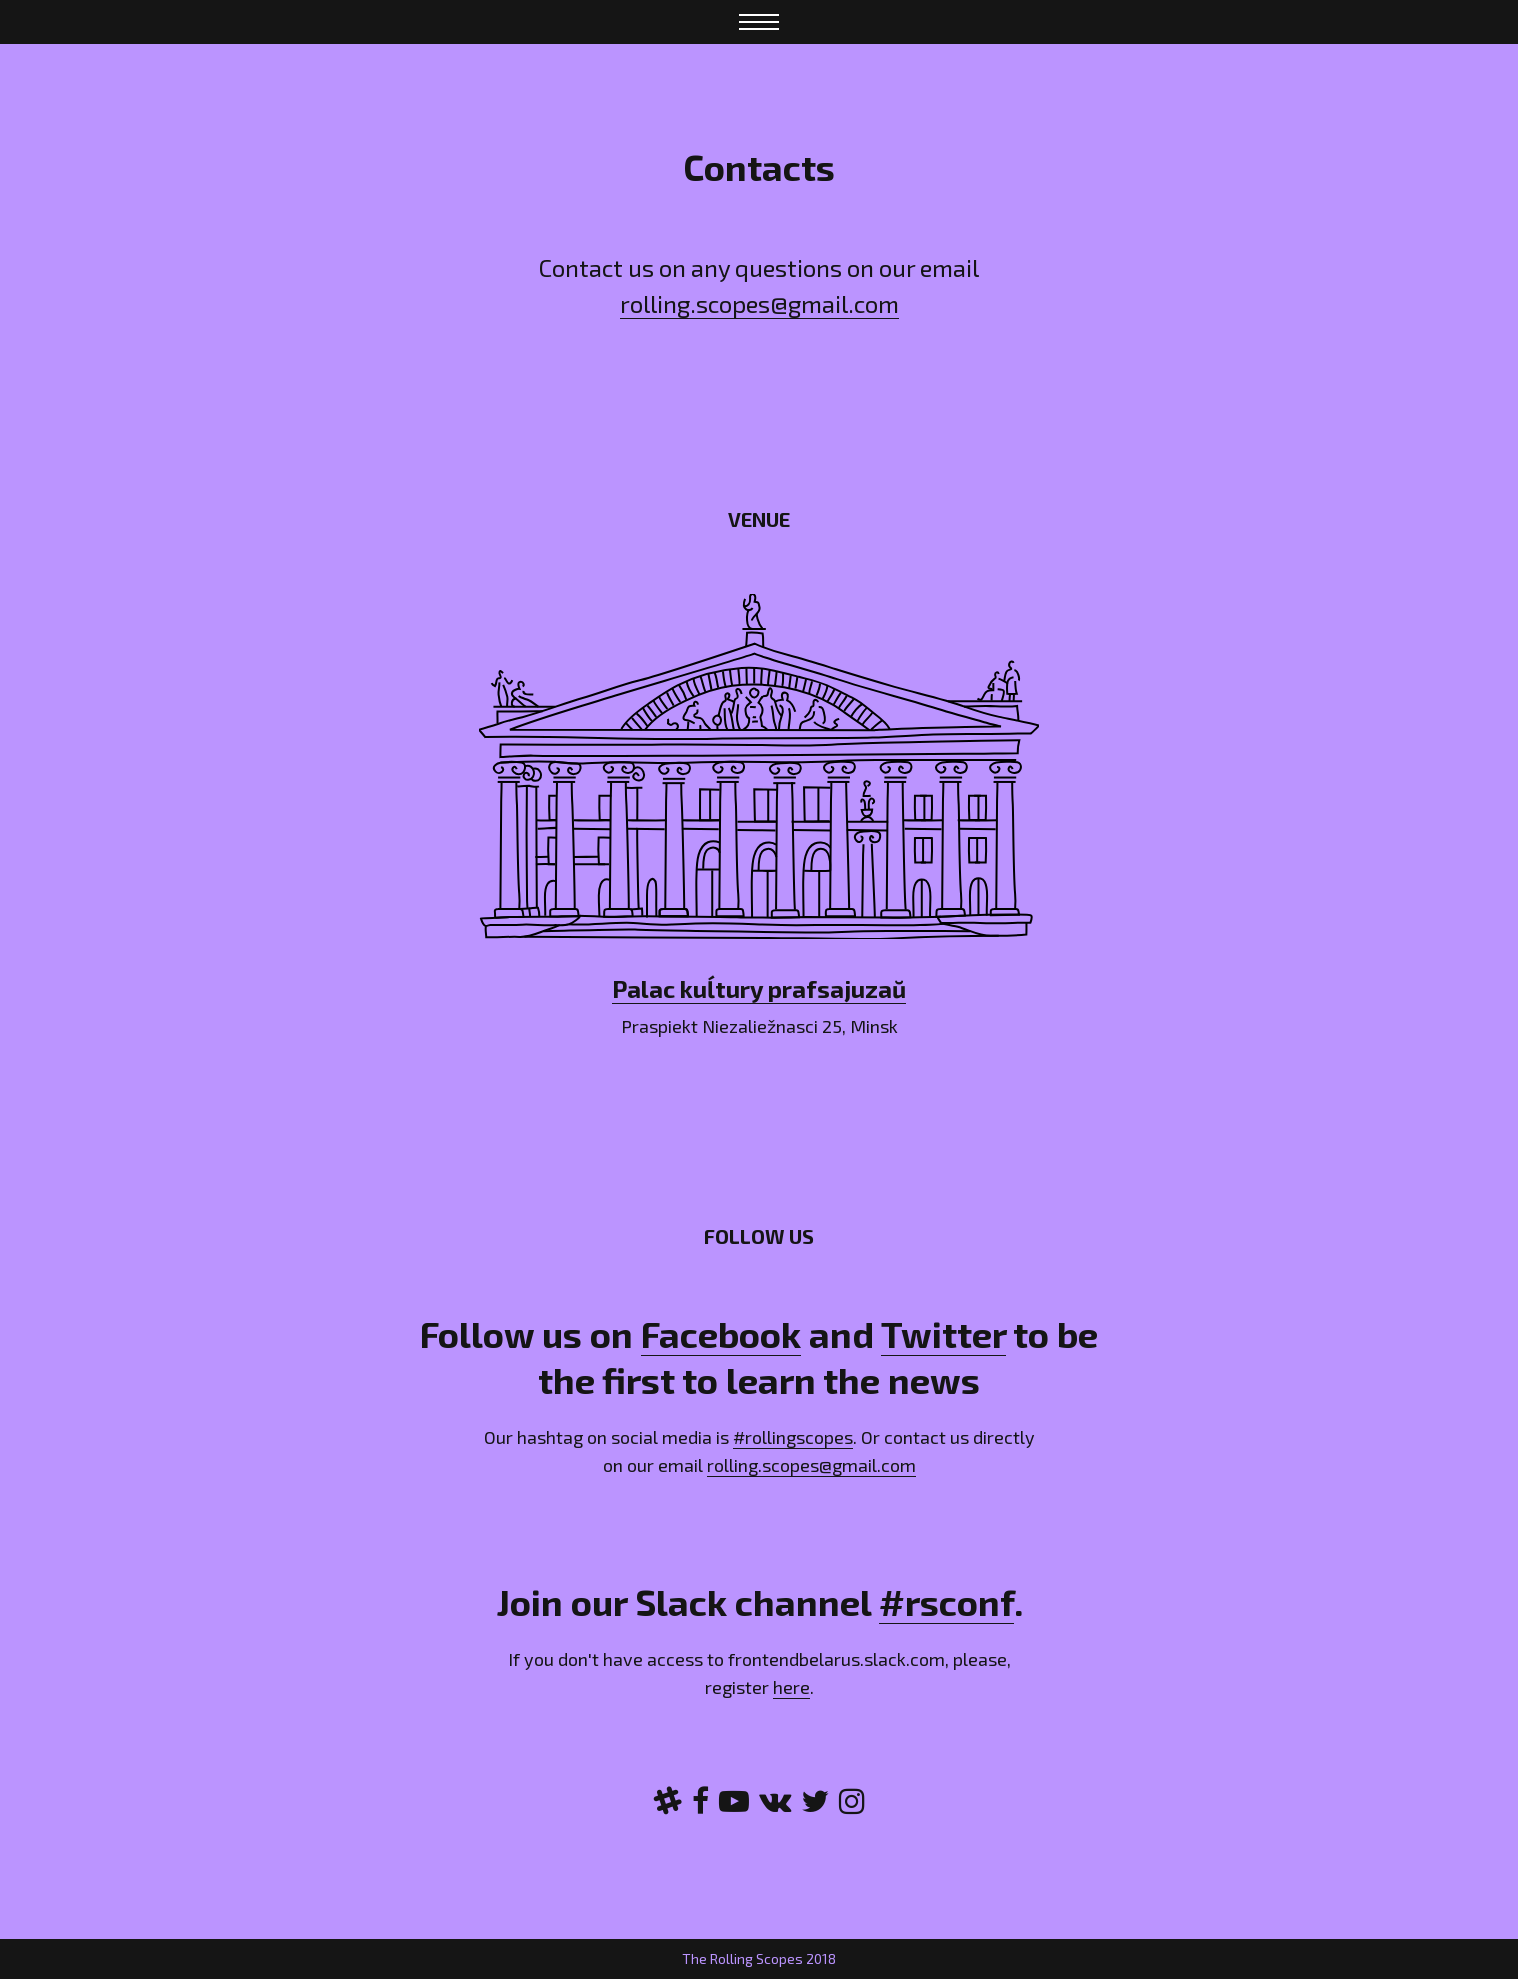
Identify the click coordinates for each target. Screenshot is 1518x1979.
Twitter (943, 1333)
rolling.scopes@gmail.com (759, 303)
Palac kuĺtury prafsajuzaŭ (759, 988)
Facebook (721, 1333)
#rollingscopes (793, 1437)
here (791, 1687)
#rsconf (946, 1601)
